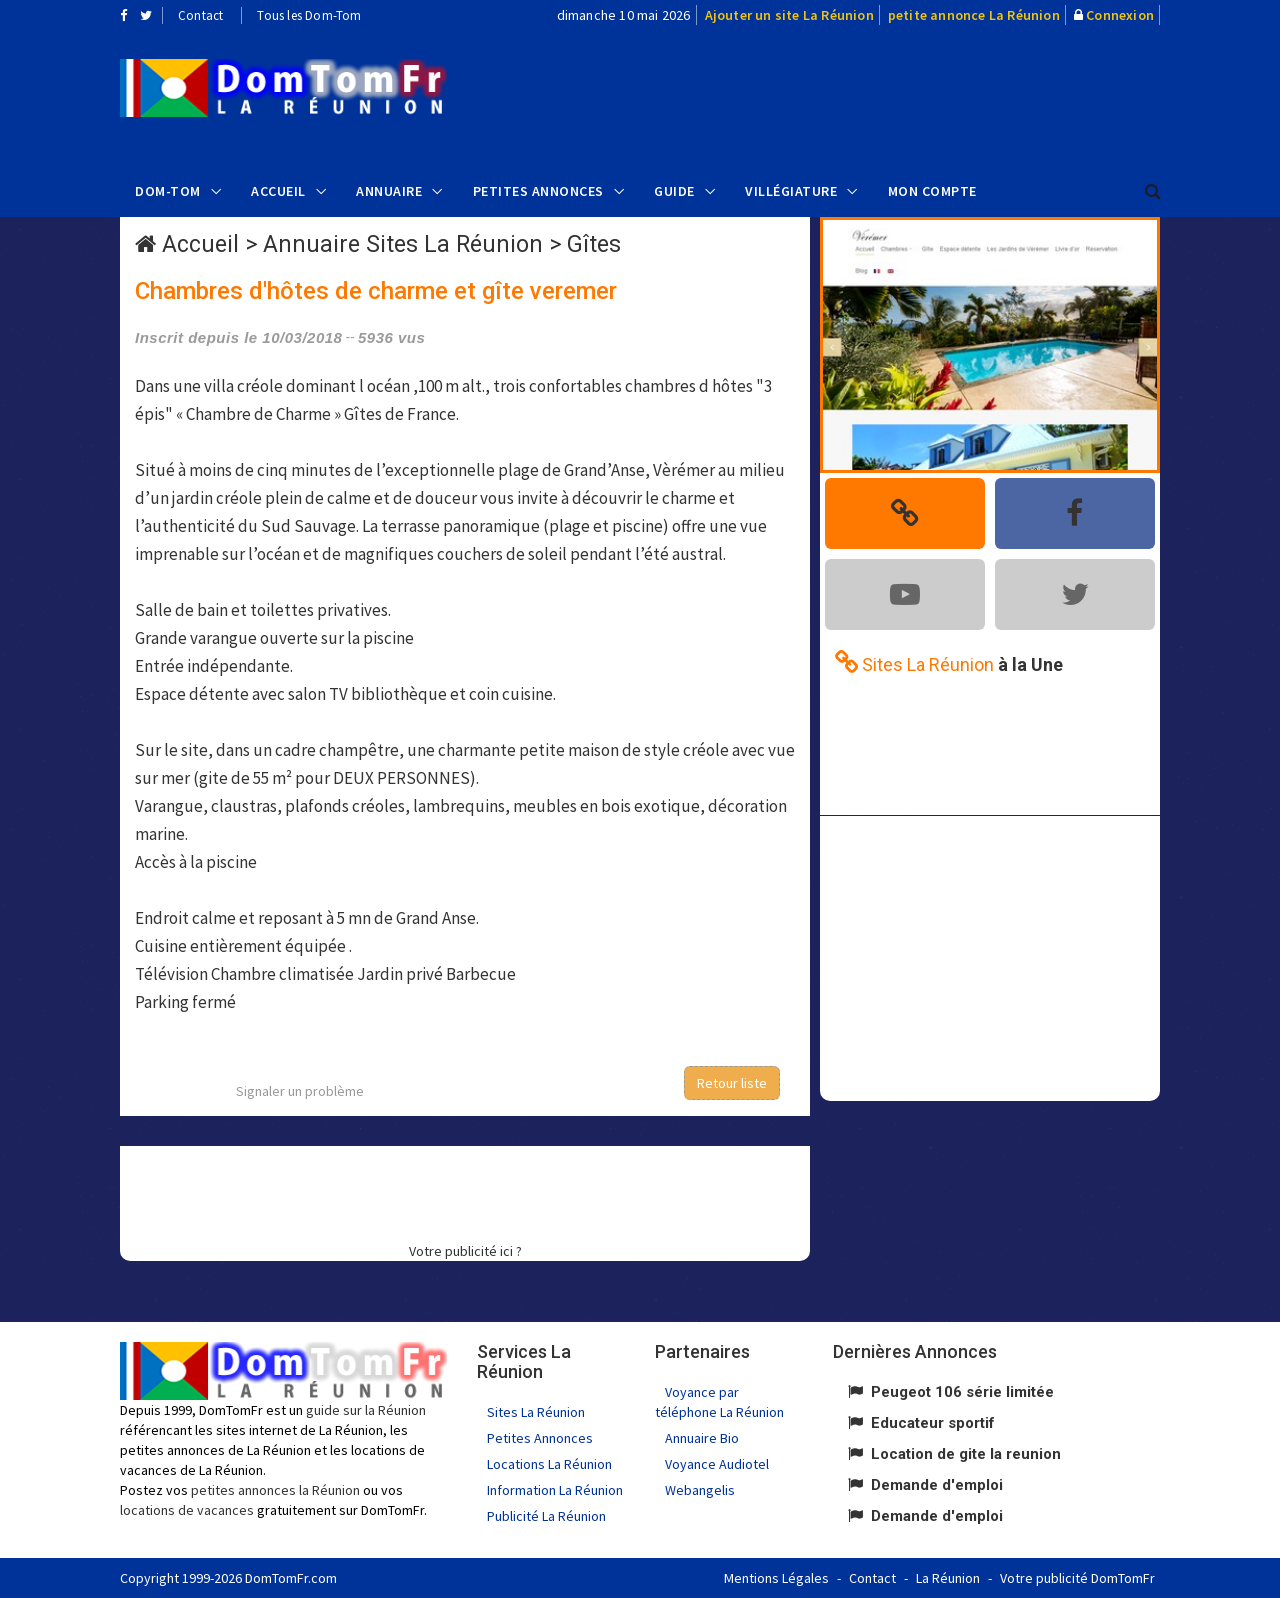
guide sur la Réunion (366, 1410)
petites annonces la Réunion (275, 1490)
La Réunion (948, 1578)
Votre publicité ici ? (465, 1251)
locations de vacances (187, 1510)
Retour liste (732, 1083)
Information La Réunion (555, 1490)
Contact (200, 15)
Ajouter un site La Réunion (789, 15)
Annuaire (389, 191)
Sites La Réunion (536, 1412)
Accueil (278, 191)
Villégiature (791, 191)
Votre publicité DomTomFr (1077, 1578)
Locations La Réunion (549, 1464)
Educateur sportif (933, 1423)
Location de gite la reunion (966, 1454)
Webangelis (700, 1490)
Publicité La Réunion (546, 1516)
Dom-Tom (168, 191)
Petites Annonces (538, 191)
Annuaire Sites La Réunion (403, 244)
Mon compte (932, 191)
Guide (674, 191)
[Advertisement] (841, 96)
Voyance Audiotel (717, 1464)
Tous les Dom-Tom (309, 15)
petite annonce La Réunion (974, 15)
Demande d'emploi (937, 1485)
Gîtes (594, 244)
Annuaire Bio (702, 1438)
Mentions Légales (776, 1578)
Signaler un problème (300, 1091)
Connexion (1120, 15)
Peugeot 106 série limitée (962, 1392)
